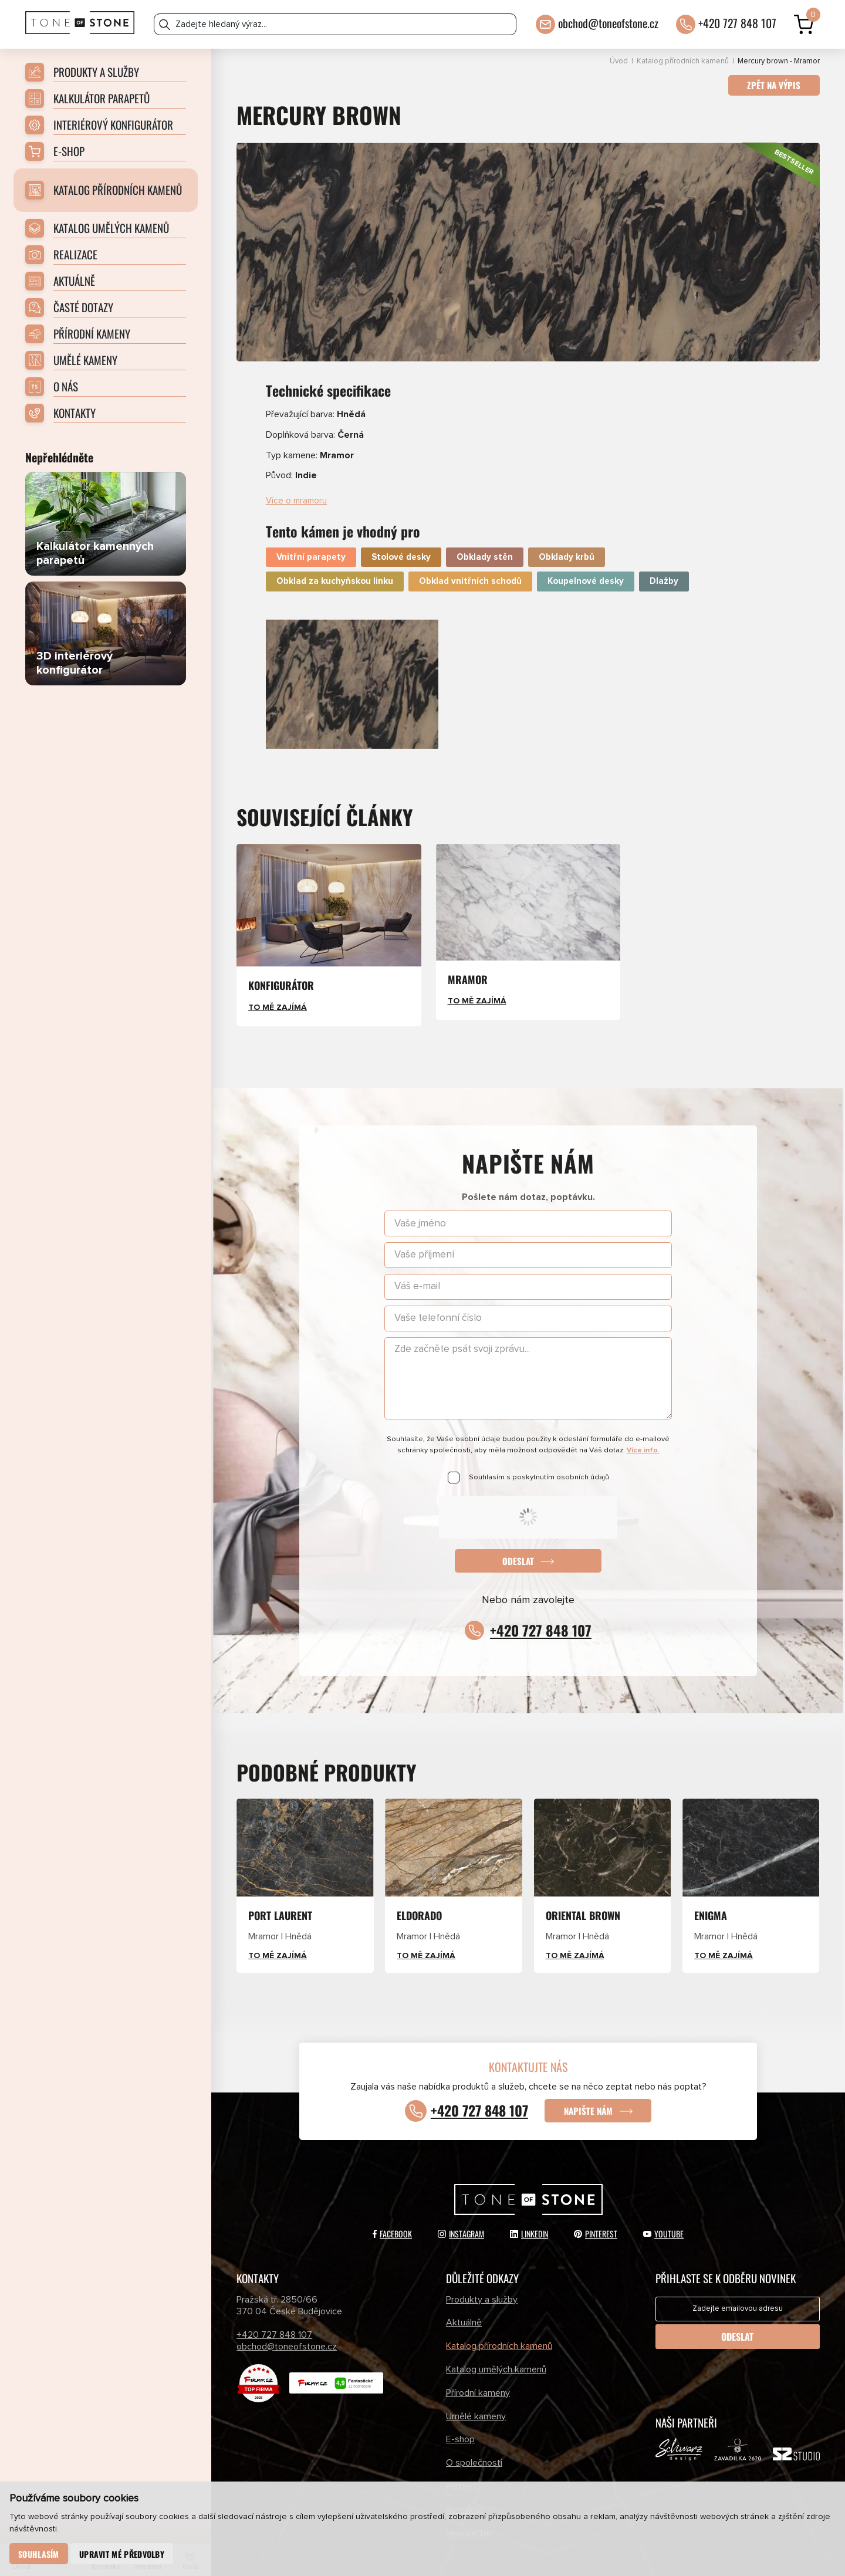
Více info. (643, 1418)
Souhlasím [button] (39, 2553)
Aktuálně (464, 2291)
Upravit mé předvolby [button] (122, 2553)
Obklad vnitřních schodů (470, 549)
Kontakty (464, 2478)
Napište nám (591, 2079)
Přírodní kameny (478, 2361)
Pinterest (595, 2202)
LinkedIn (529, 2202)
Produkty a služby (482, 2268)
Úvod (619, 61)
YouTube (663, 2202)
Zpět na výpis (772, 86)
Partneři (461, 2454)
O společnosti (474, 2431)
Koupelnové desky (585, 549)
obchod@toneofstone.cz (608, 21)
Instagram (461, 2202)
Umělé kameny (476, 2384)
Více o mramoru (297, 468)
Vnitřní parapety (311, 525)
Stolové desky (401, 525)
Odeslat (518, 1529)
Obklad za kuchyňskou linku (334, 549)
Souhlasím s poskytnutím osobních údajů (539, 1445)
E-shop (460, 2408)
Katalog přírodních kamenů (683, 61)
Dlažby (664, 549)
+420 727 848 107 (737, 21)
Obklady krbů (566, 525)
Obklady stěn (485, 525)
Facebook (392, 2202)
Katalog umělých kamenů (496, 2337)
